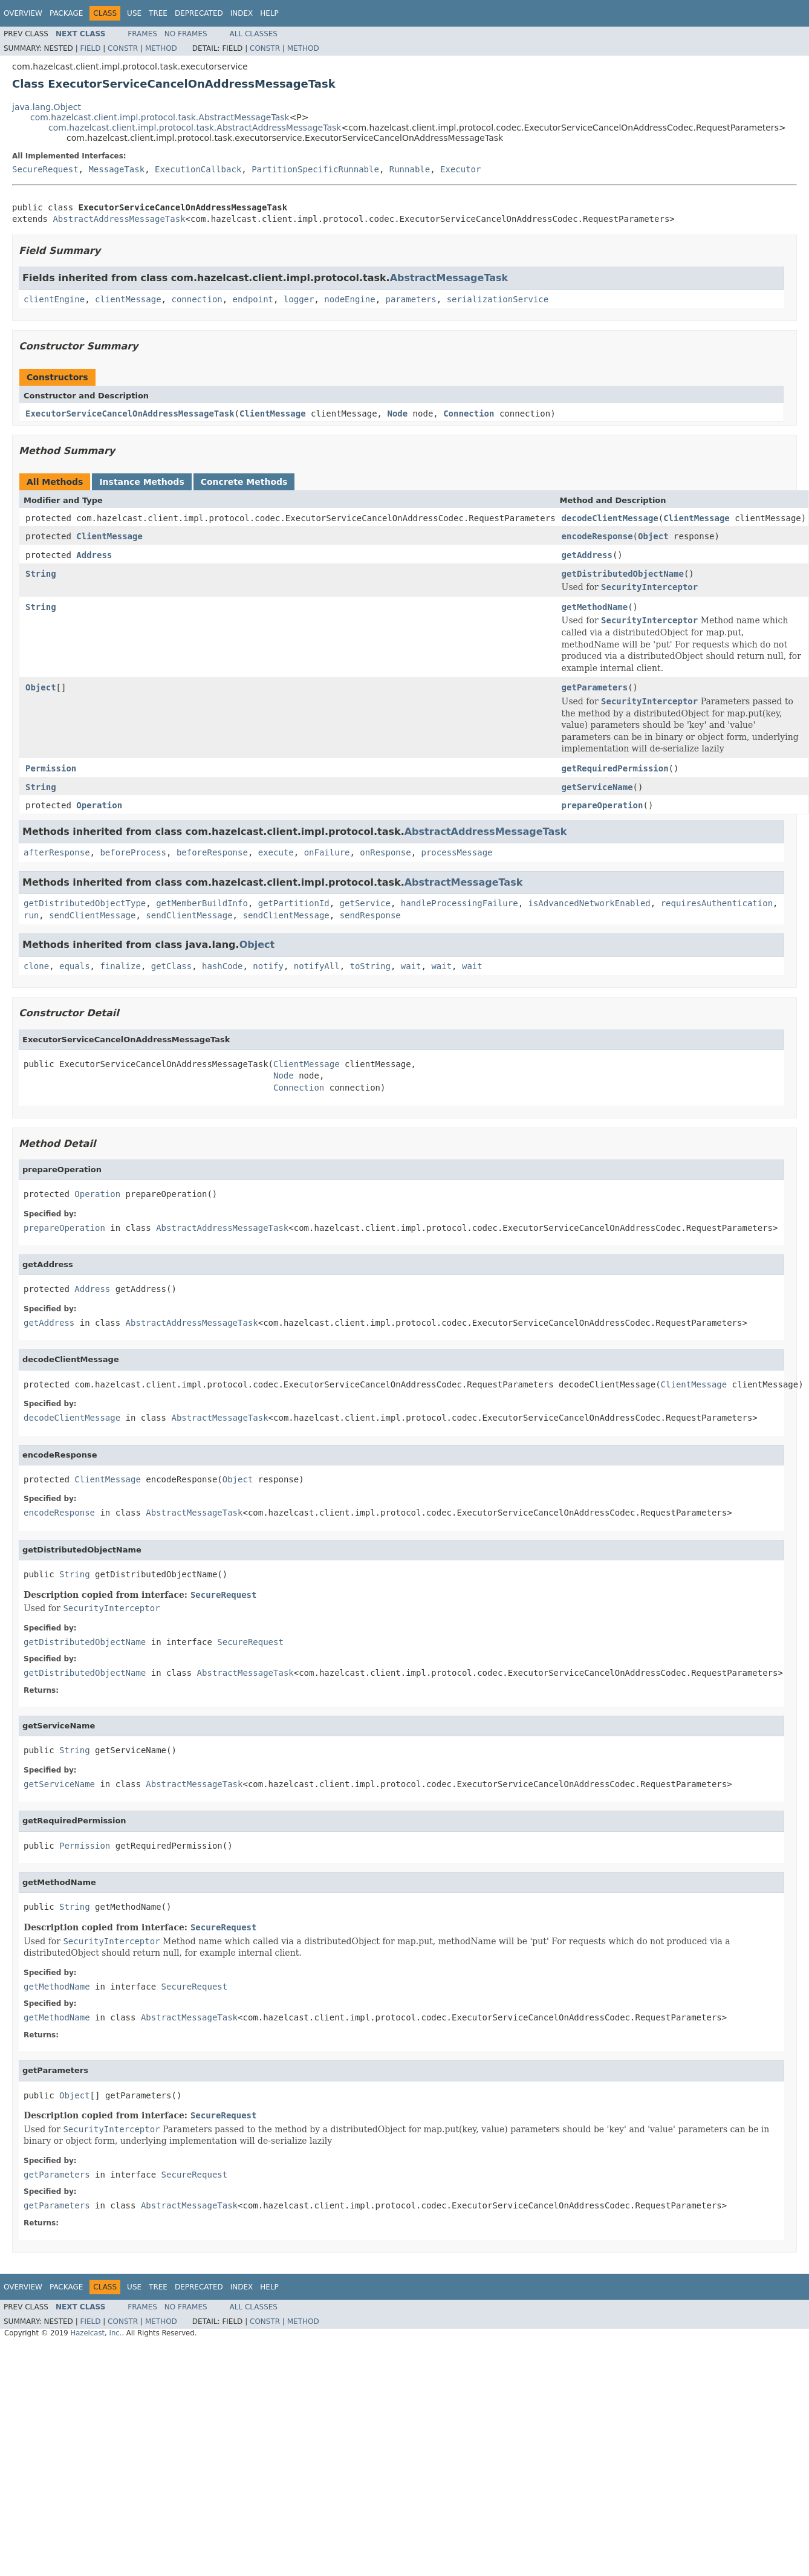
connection (196, 299)
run (31, 915)
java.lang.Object (46, 107)
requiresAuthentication (717, 903)
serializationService (498, 299)
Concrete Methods (244, 482)
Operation (99, 805)
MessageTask (116, 169)
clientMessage (128, 299)
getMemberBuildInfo (202, 903)
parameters (411, 299)
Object (653, 536)
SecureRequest (45, 169)
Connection (468, 413)
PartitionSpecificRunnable (315, 169)
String (40, 574)
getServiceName (597, 787)
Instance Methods (141, 482)
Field (90, 48)
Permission (50, 768)
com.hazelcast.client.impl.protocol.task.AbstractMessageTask (160, 117)
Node (397, 413)
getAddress (587, 555)
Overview (23, 13)
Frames (142, 34)
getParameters (595, 687)
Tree (158, 13)
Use (134, 13)
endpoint (253, 299)
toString (370, 966)
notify (268, 966)
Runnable (409, 169)
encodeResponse (597, 536)
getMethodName (595, 607)
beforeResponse (212, 852)
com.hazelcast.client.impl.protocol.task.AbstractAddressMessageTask (194, 127)
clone (36, 966)
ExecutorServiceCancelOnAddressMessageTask (130, 413)
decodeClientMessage (610, 518)
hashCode (222, 966)
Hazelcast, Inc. (96, 2333)
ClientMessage (272, 413)
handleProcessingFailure (459, 903)
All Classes (254, 34)
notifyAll (317, 966)
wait (411, 966)
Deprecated (199, 13)
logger (299, 299)
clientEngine (54, 299)
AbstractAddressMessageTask (119, 219)
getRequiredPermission (615, 768)
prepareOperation (602, 805)
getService (365, 903)
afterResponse (57, 852)
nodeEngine (349, 299)
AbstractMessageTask (449, 278)
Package (66, 13)
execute (276, 852)
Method (161, 48)
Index (241, 13)
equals (74, 966)
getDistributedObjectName (623, 574)
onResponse (385, 852)
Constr (123, 48)
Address (94, 555)
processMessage (457, 852)
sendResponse (370, 915)
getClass (171, 966)
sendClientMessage (92, 915)
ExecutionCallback (198, 169)
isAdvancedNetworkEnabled (589, 903)
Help (269, 13)
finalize (120, 966)
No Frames (185, 34)
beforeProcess (133, 852)
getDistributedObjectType (85, 903)
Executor (460, 169)
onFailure (327, 852)
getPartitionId (294, 903)
